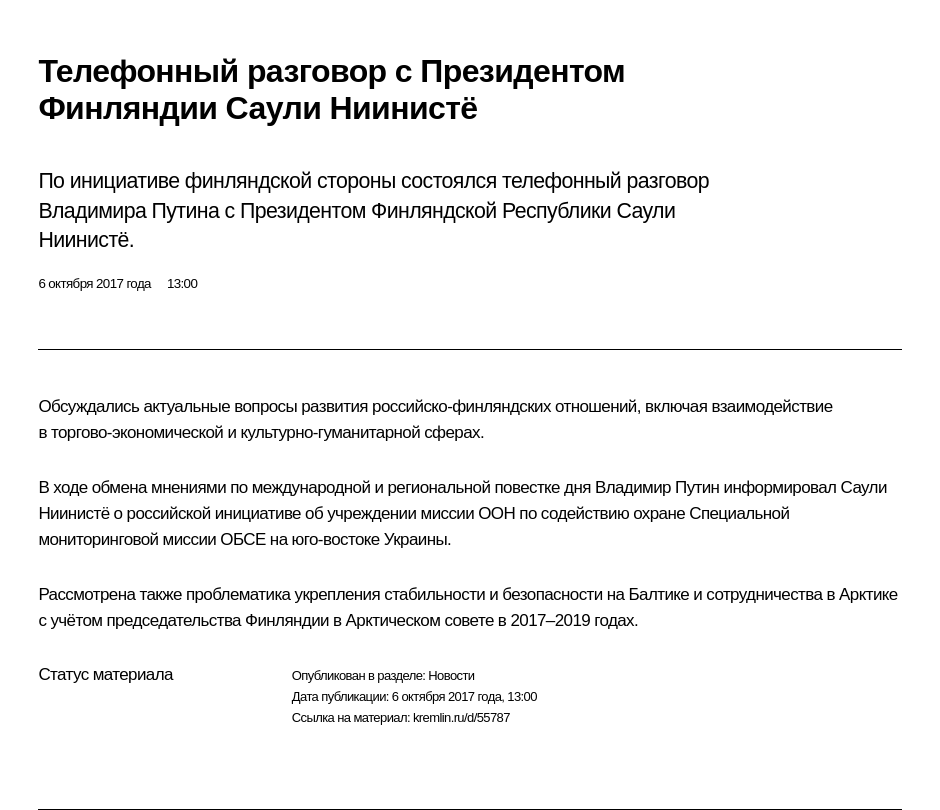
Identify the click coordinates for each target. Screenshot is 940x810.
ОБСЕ (242, 539)
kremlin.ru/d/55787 (461, 717)
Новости (451, 675)
